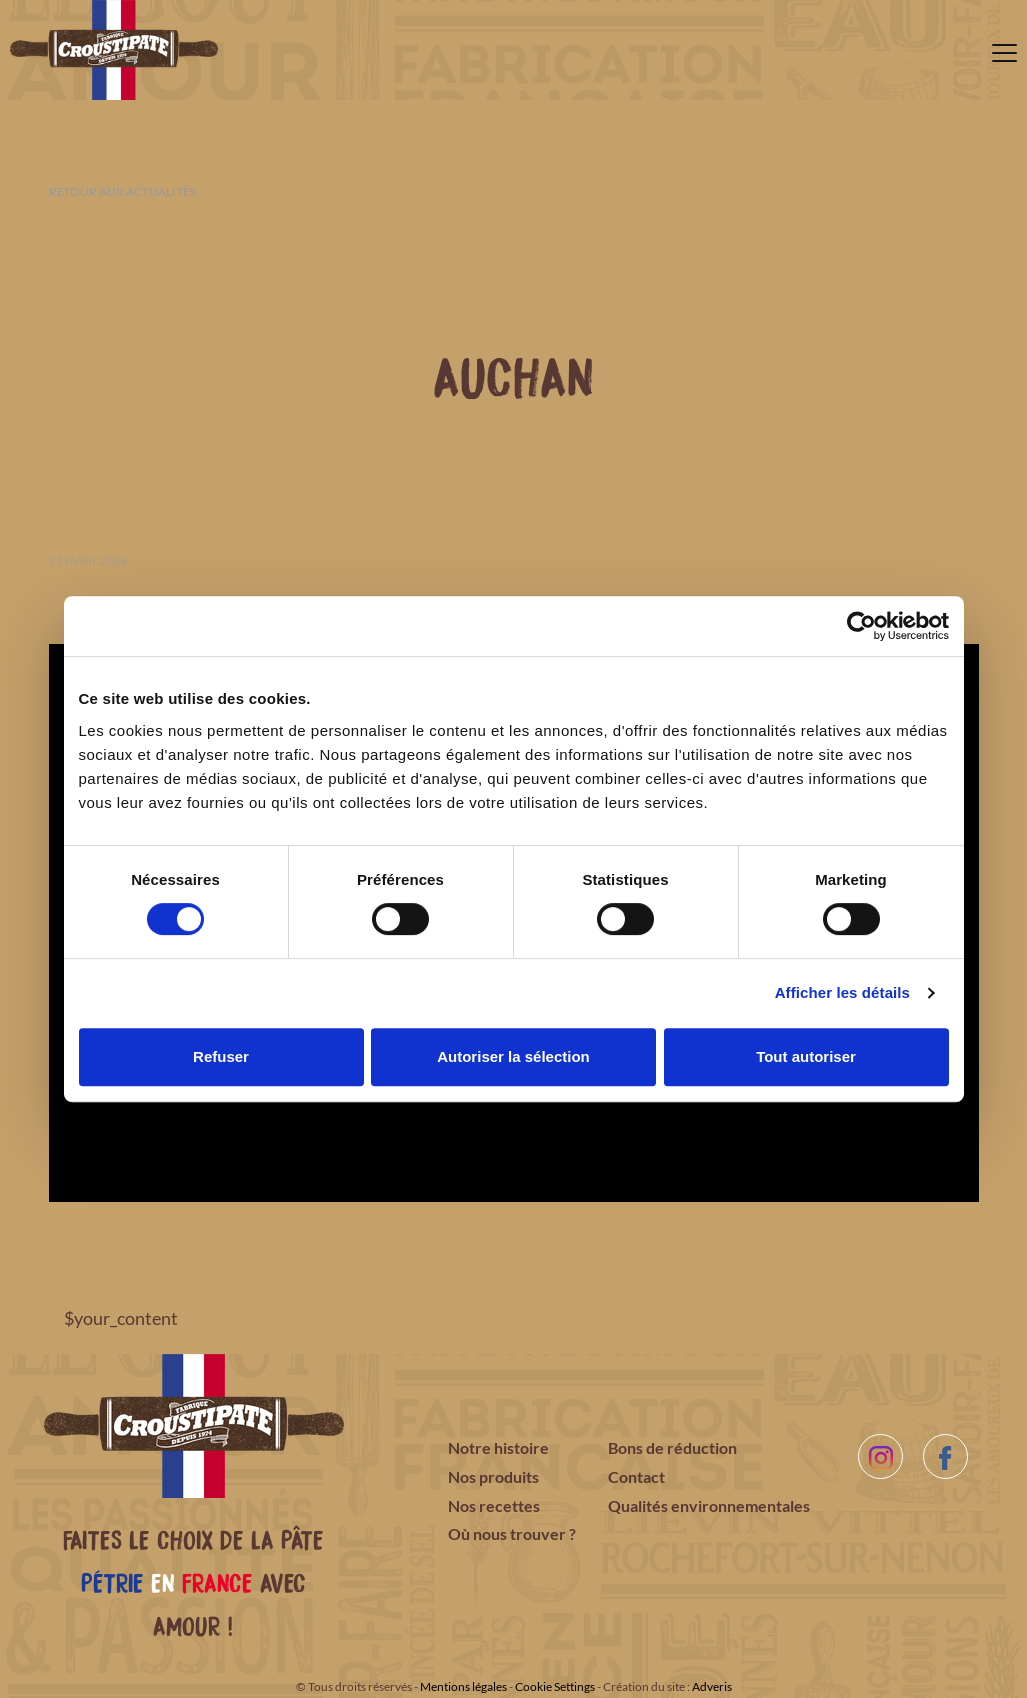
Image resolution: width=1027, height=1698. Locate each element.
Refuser (221, 1056)
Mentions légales (463, 1686)
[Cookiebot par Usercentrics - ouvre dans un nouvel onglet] (861, 626)
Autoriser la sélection (513, 1056)
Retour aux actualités (122, 191)
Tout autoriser (806, 1056)
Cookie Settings (555, 1686)
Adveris (712, 1686)
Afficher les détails (842, 992)
